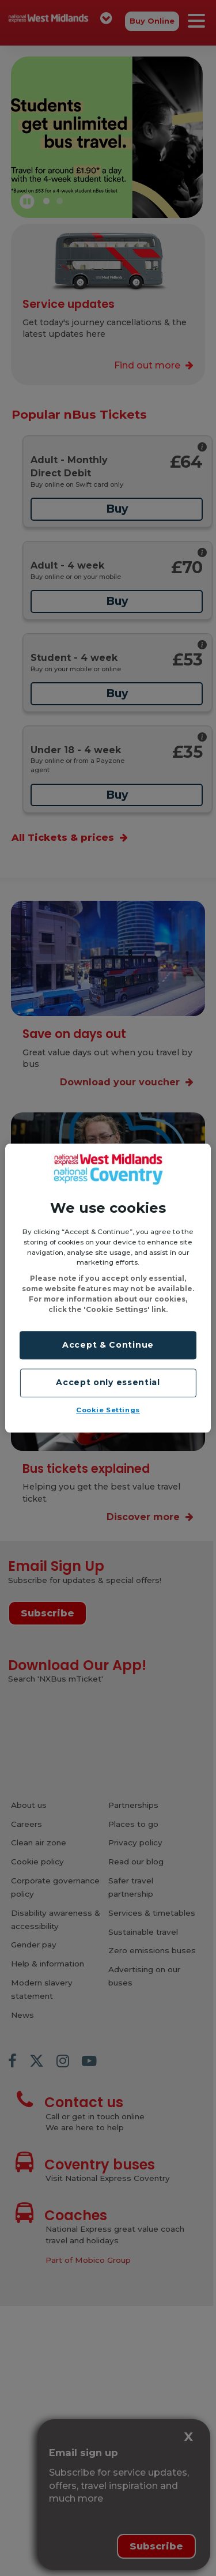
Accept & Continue (108, 1345)
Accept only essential (108, 1383)
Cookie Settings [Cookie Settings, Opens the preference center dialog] (108, 1410)
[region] (107, 1288)
